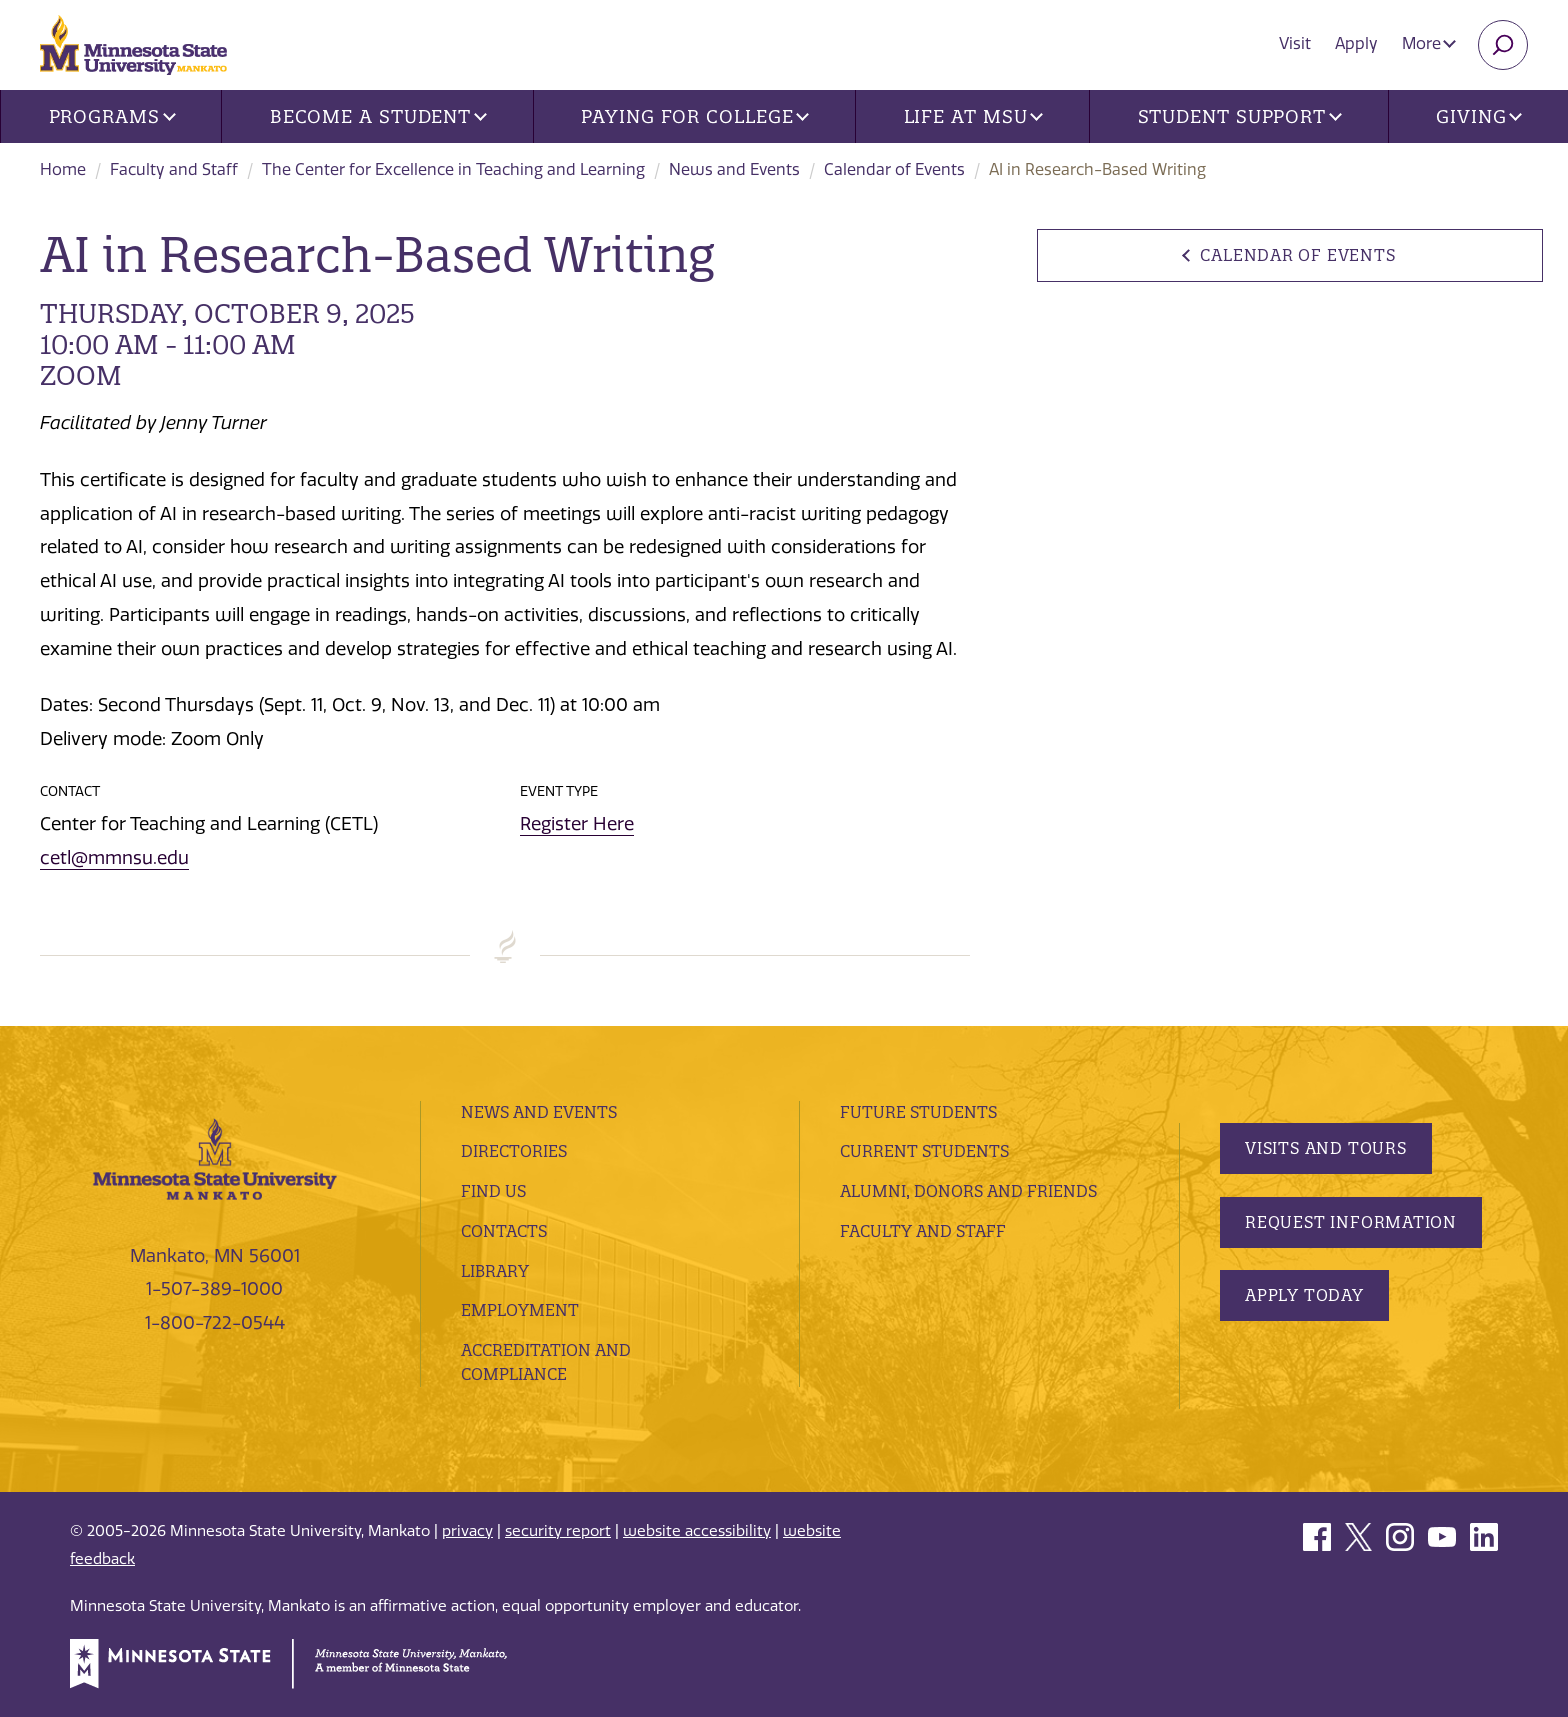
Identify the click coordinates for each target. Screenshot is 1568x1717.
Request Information (1351, 1222)
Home (63, 169)
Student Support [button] (1240, 116)
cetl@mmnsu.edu (114, 858)
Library (495, 1271)
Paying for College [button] (695, 116)
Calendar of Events (894, 169)
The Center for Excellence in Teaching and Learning (453, 169)
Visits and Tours (1326, 1148)
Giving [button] (1479, 116)
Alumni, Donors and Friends (968, 1191)
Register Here (577, 824)
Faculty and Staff (174, 169)
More (1429, 43)
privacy (467, 1531)
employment (520, 1310)
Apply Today (1304, 1295)
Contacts (504, 1231)
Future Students (918, 1112)
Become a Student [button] (378, 116)
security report (558, 1531)
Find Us (493, 1191)
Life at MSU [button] (974, 116)
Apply (1356, 43)
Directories (514, 1151)
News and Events (734, 169)
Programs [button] (112, 116)
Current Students (924, 1151)
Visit (1295, 43)
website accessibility (697, 1531)
